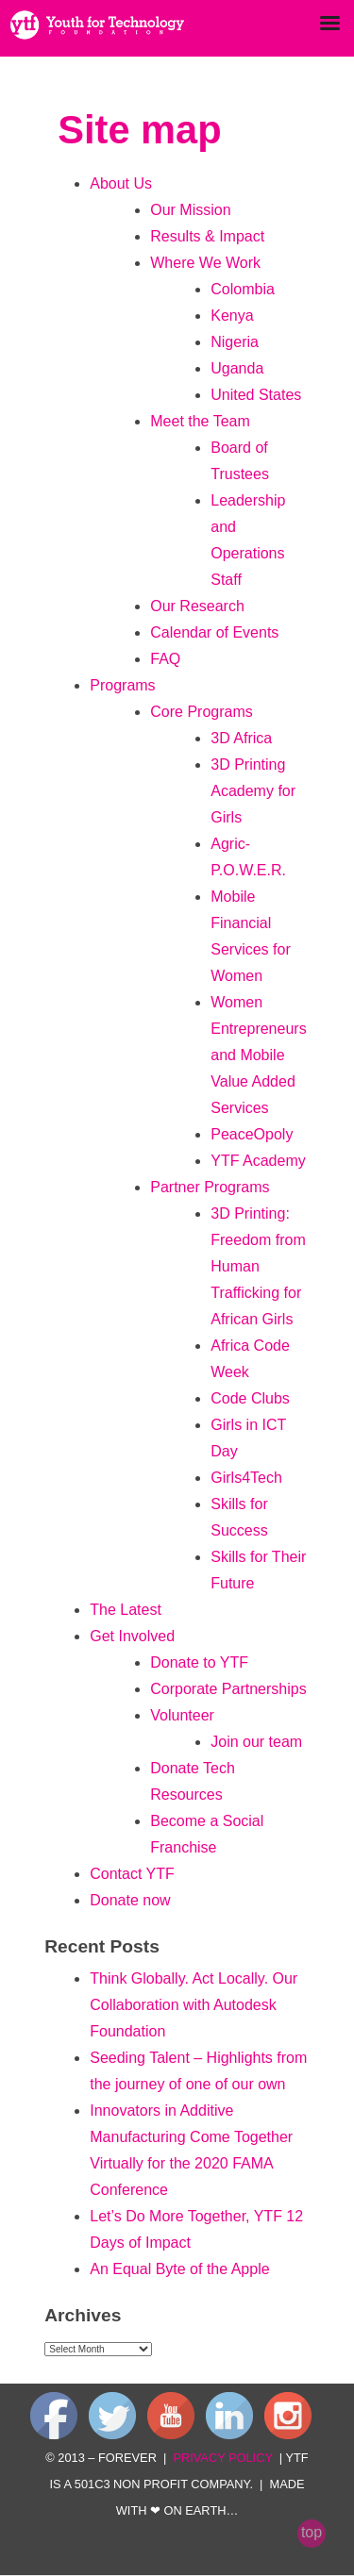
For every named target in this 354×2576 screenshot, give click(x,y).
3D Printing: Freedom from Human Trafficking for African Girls (258, 1266)
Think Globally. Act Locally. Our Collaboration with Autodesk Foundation (193, 2004)
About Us (121, 183)
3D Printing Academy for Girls (253, 790)
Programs (122, 685)
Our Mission (190, 210)
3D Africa (241, 738)
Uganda (237, 368)
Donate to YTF (199, 1662)
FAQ (165, 659)
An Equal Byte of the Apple (179, 2269)
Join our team (256, 1742)
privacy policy (222, 2458)
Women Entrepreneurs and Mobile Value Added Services (258, 1055)
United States (256, 395)
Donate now (130, 1900)
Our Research (197, 606)
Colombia (243, 289)
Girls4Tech (246, 1478)
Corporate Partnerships (228, 1689)
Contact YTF (132, 1874)
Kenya (232, 315)
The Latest (125, 1610)
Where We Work (205, 263)
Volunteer (182, 1715)
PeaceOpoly (252, 1134)
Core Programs (201, 712)
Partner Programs (209, 1187)
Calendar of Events (214, 632)
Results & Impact (207, 236)
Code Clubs (250, 1398)
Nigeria (235, 342)
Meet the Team (200, 421)
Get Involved (132, 1636)
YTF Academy (258, 1161)
